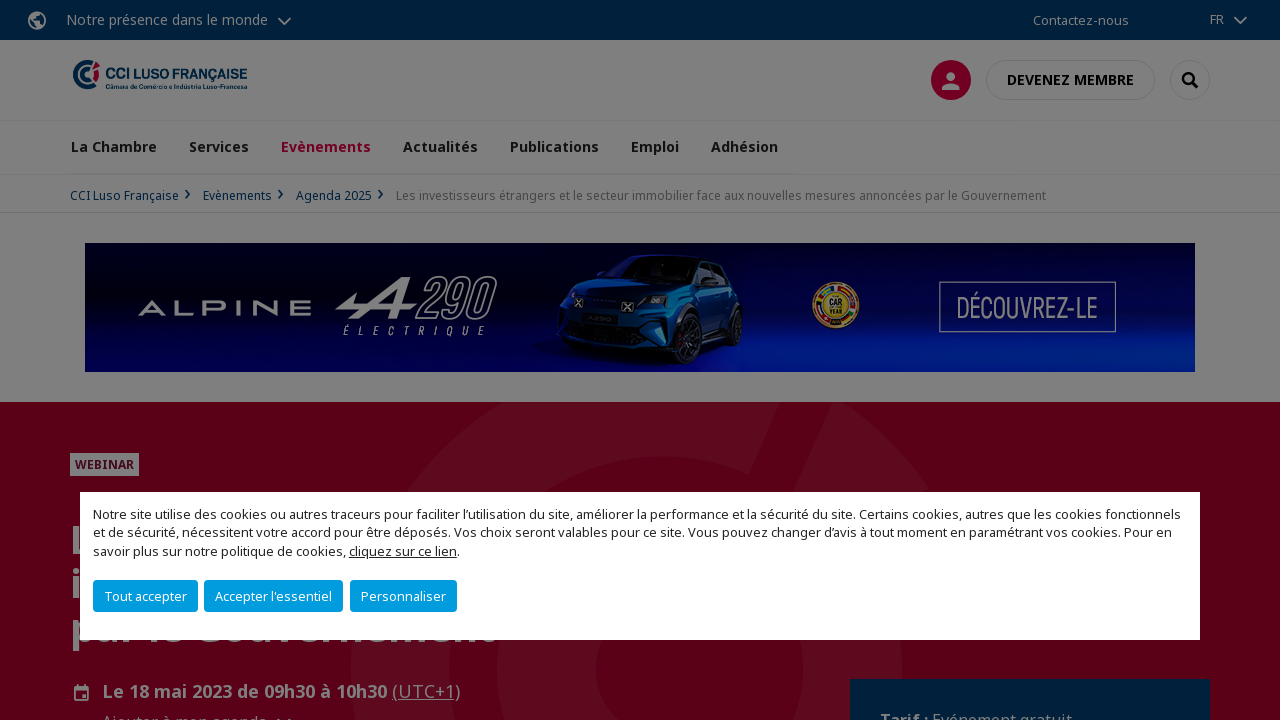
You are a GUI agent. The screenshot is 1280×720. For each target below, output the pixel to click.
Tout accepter (145, 596)
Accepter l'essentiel (273, 596)
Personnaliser (403, 596)
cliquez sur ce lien (403, 551)
